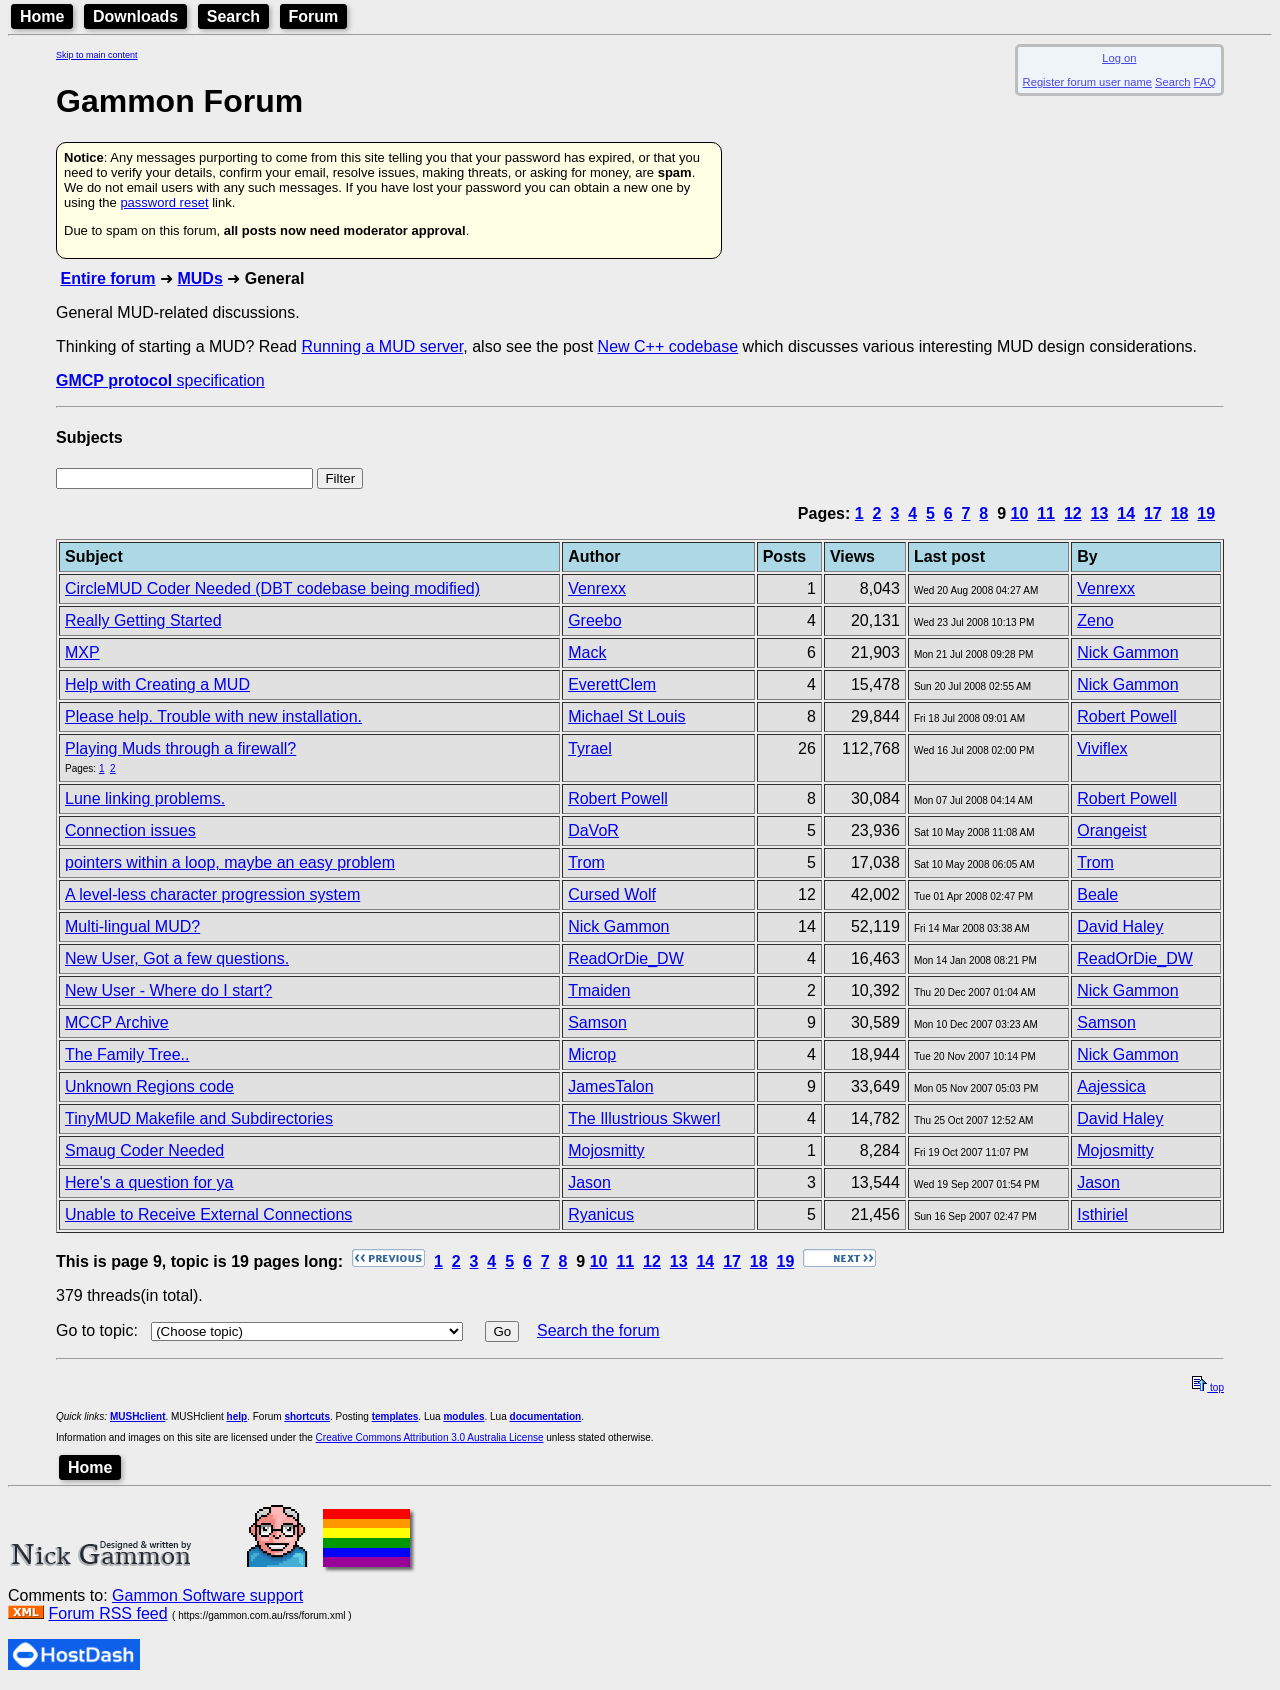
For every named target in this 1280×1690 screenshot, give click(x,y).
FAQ (1205, 82)
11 (1046, 513)
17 (1153, 513)
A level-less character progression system (212, 894)
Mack (587, 652)
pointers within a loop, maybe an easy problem (230, 862)
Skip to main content (97, 55)
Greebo (594, 620)
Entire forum (107, 278)
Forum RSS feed (107, 1613)
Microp (592, 1054)
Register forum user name (1087, 82)
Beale (1097, 894)
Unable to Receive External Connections (208, 1214)
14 (1126, 513)
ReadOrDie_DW (626, 958)
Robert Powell (1127, 716)
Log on (1119, 58)
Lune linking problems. (145, 798)
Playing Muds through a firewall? (180, 748)
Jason (589, 1182)
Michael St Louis (626, 716)
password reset (164, 202)
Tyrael (590, 748)
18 (1180, 513)
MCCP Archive (117, 1022)
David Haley (1120, 926)
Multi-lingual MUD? (132, 926)
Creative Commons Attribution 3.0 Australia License (430, 1437)
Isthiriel (1102, 1214)
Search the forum (598, 1330)
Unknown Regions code (149, 1086)
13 (1100, 513)
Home (42, 16)
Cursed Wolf (612, 894)
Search (233, 16)
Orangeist (1111, 830)
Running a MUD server (382, 346)
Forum (314, 16)
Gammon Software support (207, 1595)
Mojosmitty (606, 1150)
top (1208, 1387)
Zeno (1095, 620)
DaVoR (593, 830)
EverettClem (612, 684)
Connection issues (130, 830)
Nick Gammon (1127, 652)
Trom (586, 862)
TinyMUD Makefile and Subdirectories (199, 1118)
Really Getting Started (143, 620)
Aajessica (1111, 1086)
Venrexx (597, 588)
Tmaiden (599, 990)
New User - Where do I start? (168, 990)
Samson (597, 1022)
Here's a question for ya (149, 1182)
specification (160, 380)
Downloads (135, 16)
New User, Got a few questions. (177, 958)
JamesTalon (610, 1086)
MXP (82, 652)
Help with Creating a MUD (157, 684)
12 (1073, 513)
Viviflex (1102, 748)
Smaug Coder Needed (144, 1150)
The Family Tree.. (127, 1054)
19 (1206, 513)
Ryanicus (601, 1214)
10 (1020, 513)
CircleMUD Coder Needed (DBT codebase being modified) (272, 588)
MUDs (199, 278)
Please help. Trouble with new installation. (213, 716)
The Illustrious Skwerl (644, 1118)
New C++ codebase (668, 346)
